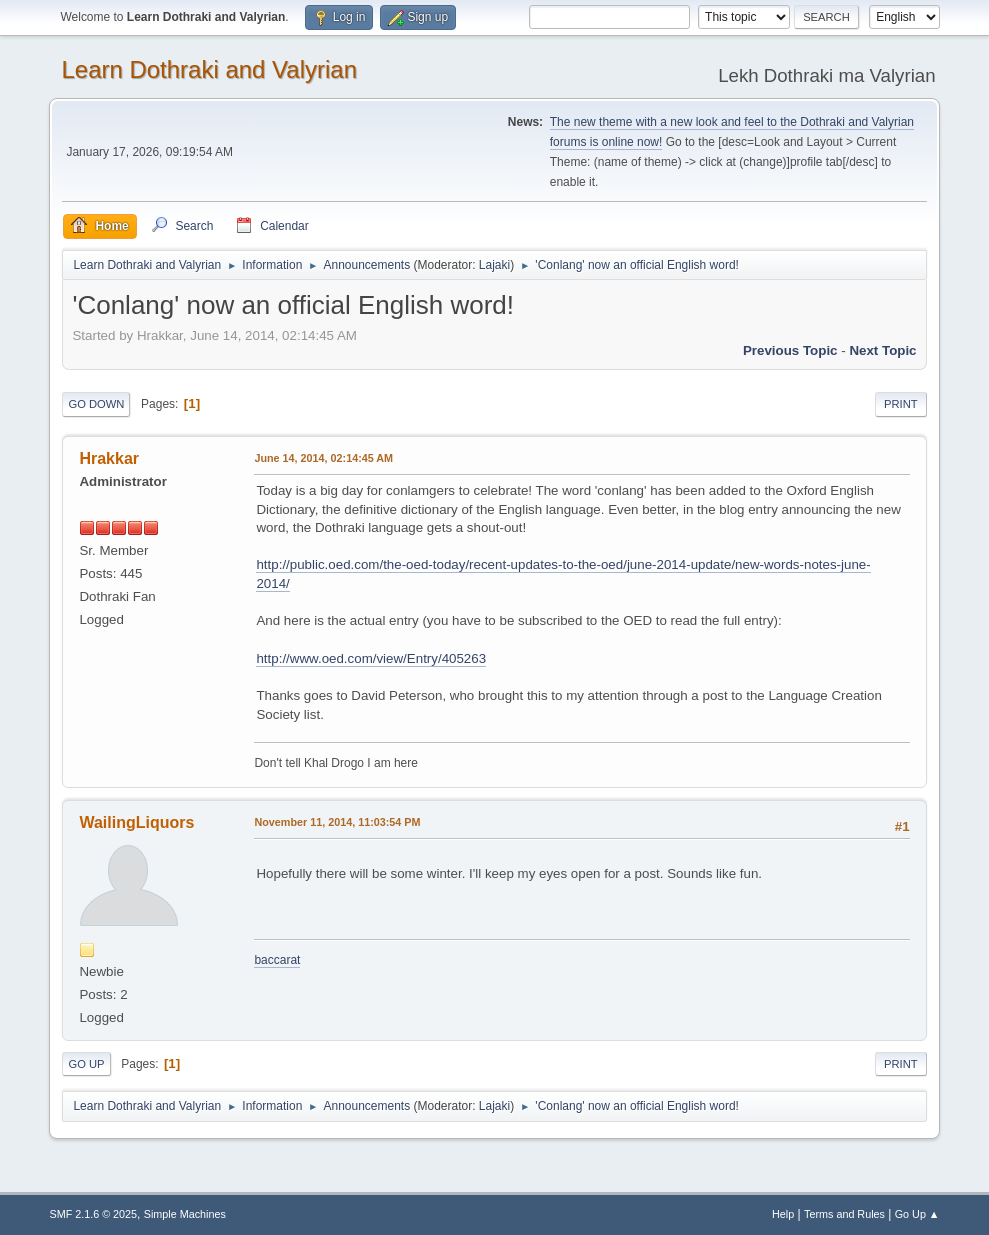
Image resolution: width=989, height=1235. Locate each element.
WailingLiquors (136, 822)
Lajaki (494, 265)
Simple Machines (185, 1214)
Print (901, 404)
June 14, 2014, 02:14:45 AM (323, 458)
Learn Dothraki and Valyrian (209, 69)
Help (783, 1214)
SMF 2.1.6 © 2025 (93, 1214)
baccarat (277, 960)
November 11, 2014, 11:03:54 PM (337, 822)
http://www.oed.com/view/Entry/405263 (371, 658)
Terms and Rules (844, 1214)
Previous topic (790, 350)
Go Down (96, 404)
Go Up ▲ (917, 1214)
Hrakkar (109, 458)
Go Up (86, 1064)
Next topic (882, 350)
